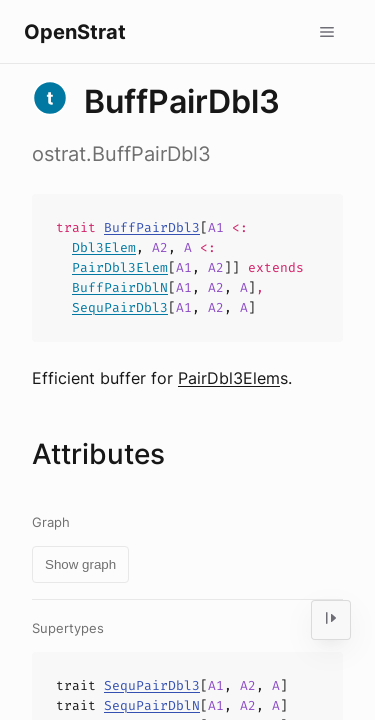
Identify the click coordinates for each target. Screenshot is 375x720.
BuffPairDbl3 (152, 227)
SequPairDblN (152, 705)
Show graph (80, 564)
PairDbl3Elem (120, 267)
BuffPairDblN (120, 287)
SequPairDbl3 (120, 307)
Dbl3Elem (104, 247)
